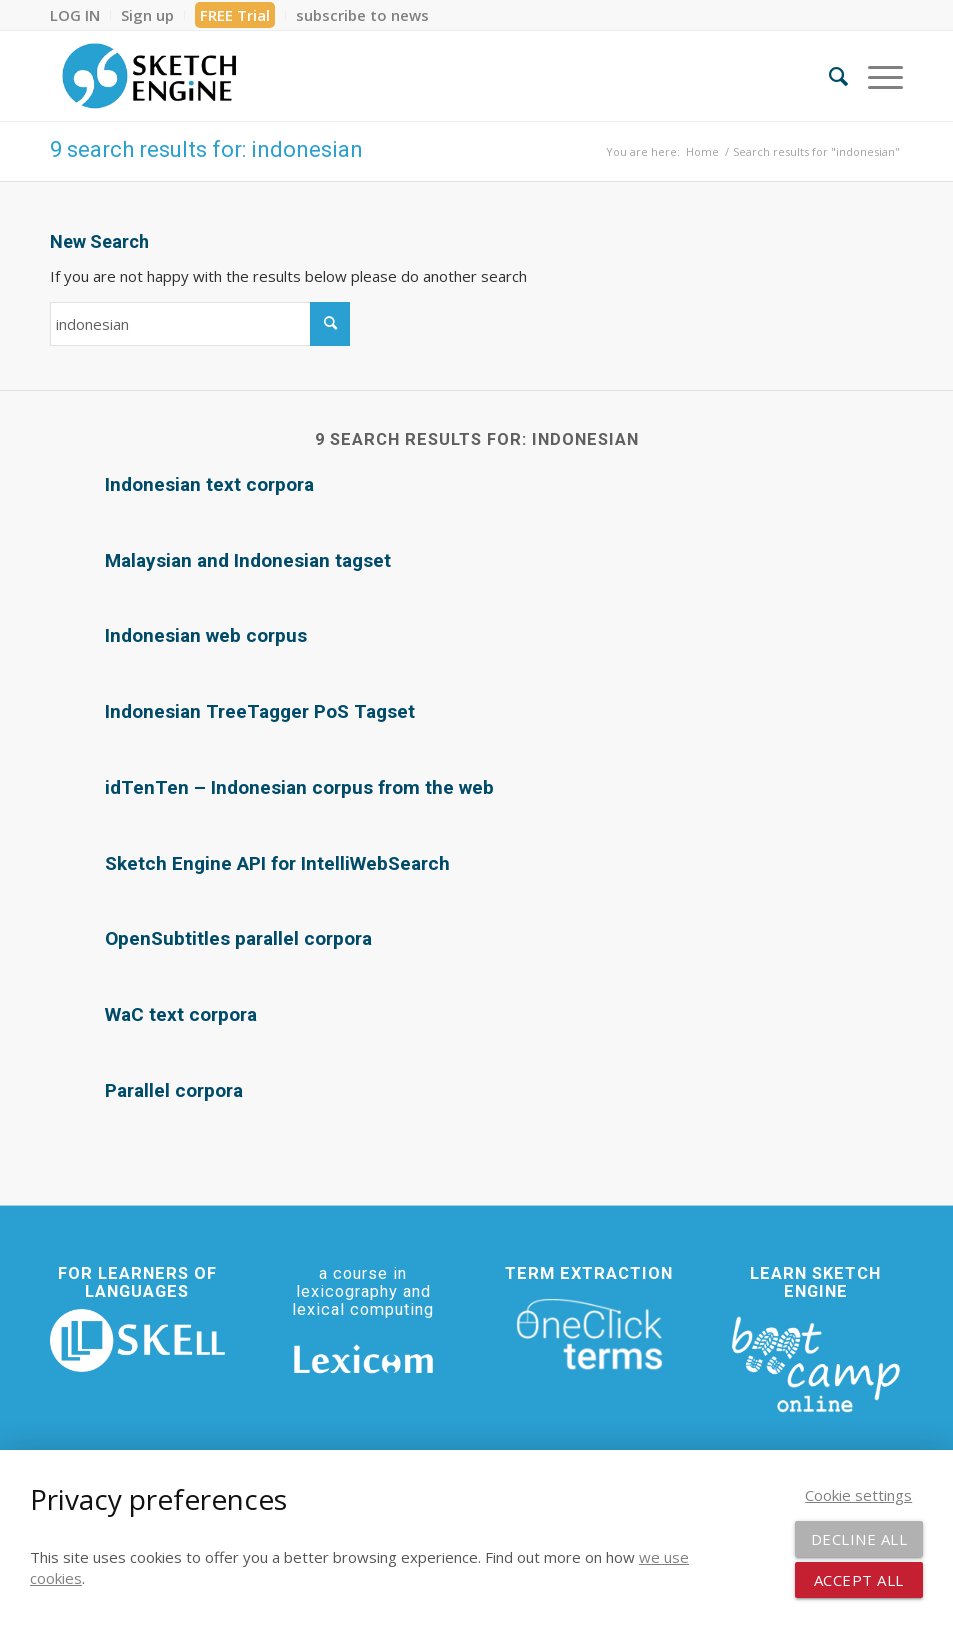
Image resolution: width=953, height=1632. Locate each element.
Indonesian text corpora (209, 484)
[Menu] (875, 76)
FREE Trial (235, 15)
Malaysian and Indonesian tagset (248, 560)
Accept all (859, 1580)
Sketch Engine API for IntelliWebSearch (277, 863)
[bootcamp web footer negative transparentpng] (815, 1362)
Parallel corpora (174, 1090)
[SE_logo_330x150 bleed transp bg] (149, 76)
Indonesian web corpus (206, 635)
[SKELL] (137, 1341)
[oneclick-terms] (589, 1334)
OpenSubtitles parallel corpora (238, 938)
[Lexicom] (363, 1359)
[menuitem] (80, 15)
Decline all (859, 1539)
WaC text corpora (181, 1014)
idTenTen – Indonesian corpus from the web (299, 787)
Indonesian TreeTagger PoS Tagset (260, 711)
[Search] (828, 76)
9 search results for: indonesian (206, 149)
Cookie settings (858, 1495)
